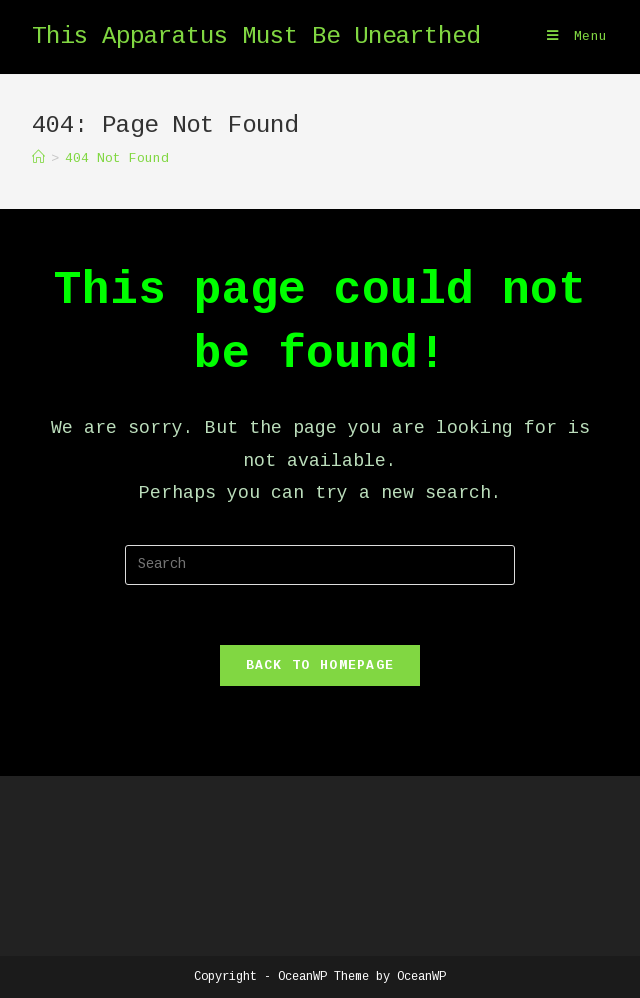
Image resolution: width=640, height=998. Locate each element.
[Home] (38, 158)
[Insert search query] (320, 565)
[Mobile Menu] (577, 37)
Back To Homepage (320, 665)
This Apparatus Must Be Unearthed (256, 36)
